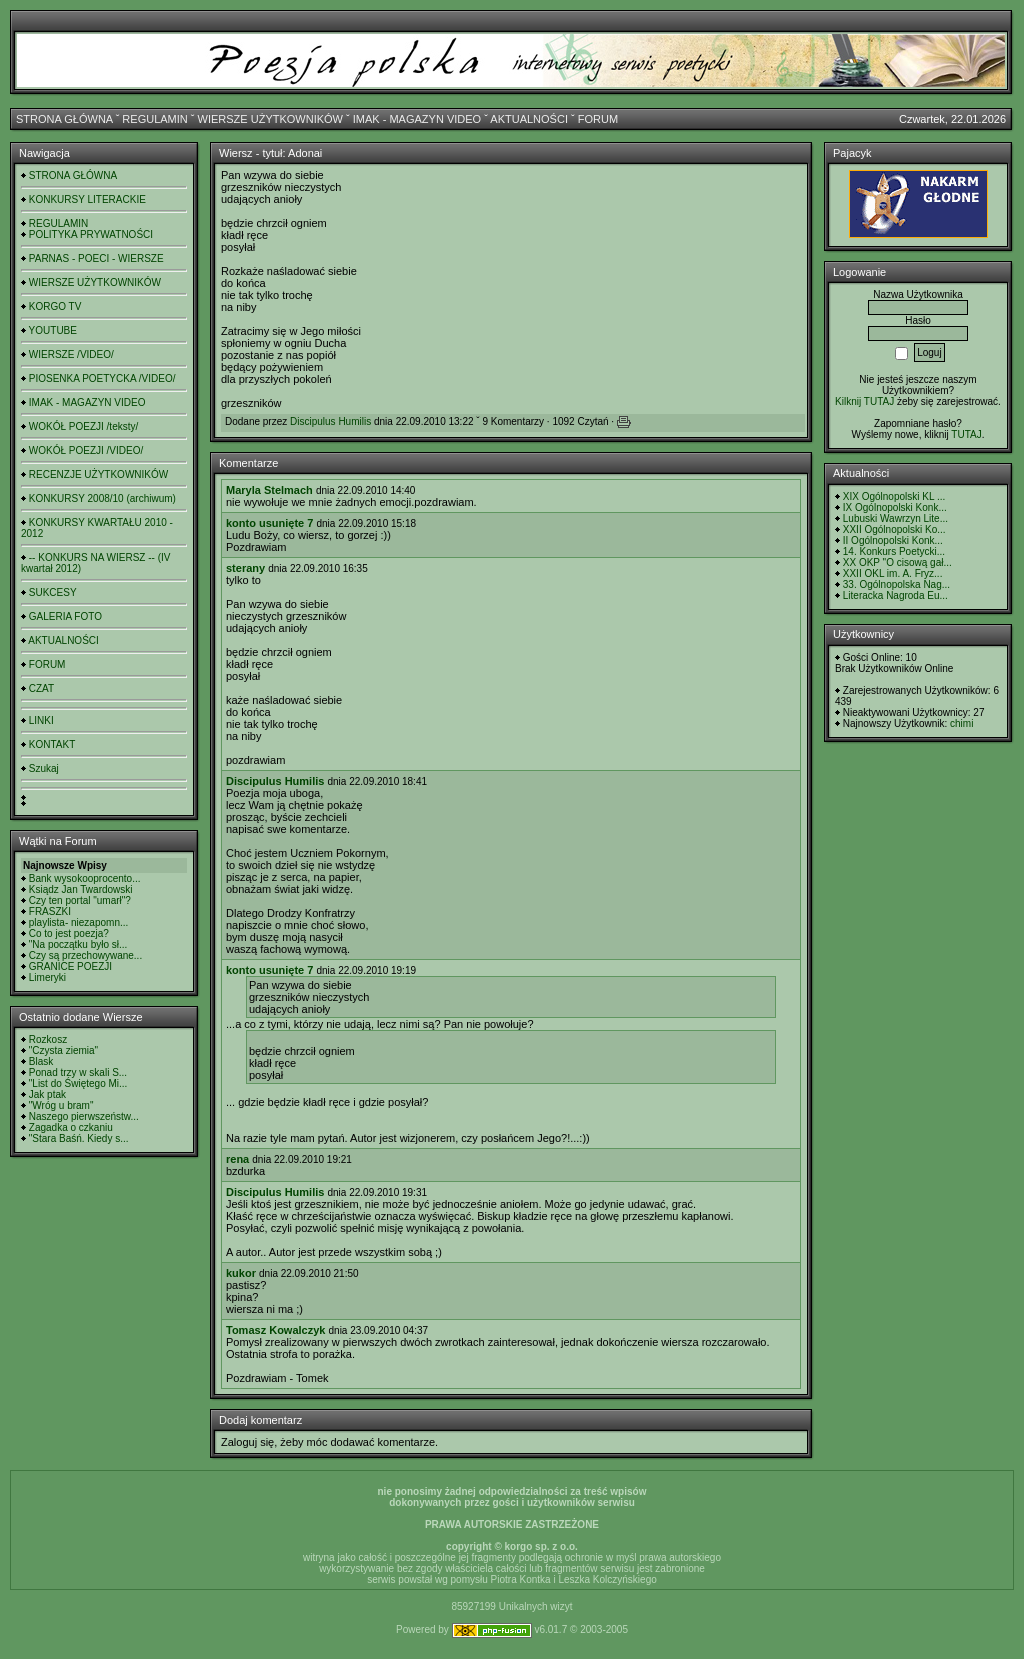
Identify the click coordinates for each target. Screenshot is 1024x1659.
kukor (241, 1273)
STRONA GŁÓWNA (64, 119)
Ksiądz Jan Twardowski (81, 889)
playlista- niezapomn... (79, 922)
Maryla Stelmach (269, 490)
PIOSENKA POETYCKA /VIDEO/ (102, 378)
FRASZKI (50, 911)
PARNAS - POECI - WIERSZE (96, 258)
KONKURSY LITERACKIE (87, 199)
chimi (961, 723)
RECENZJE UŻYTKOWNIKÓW (98, 474)
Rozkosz (48, 1039)
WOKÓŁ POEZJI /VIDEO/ (86, 450)
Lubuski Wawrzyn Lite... (895, 518)
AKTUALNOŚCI (529, 119)
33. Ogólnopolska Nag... (896, 584)
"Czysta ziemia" (63, 1050)
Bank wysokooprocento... (85, 878)
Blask (41, 1061)
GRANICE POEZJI (70, 966)
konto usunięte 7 (269, 523)
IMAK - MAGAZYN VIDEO (417, 119)
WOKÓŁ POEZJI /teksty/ (83, 426)
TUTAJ (966, 434)
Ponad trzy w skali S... (78, 1072)
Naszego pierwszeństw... (84, 1116)
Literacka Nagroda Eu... (895, 595)
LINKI (41, 720)
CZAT (41, 688)
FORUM (598, 119)
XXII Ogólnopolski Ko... (894, 529)
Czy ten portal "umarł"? (80, 900)
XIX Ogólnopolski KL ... (894, 496)
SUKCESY (53, 592)
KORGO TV (55, 306)
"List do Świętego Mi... (78, 1083)
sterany (245, 568)
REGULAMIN (154, 119)
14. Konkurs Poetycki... (894, 551)
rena (237, 1159)
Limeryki (47, 977)
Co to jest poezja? (69, 933)
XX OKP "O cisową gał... (897, 562)
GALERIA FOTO (65, 616)
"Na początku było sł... (78, 944)
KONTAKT (52, 744)
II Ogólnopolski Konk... (893, 540)
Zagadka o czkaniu (71, 1127)
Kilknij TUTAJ (864, 401)
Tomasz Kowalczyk (275, 1330)
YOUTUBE (53, 330)
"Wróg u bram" (61, 1105)
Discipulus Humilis (330, 421)
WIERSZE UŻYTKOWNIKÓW (270, 119)
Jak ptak (47, 1094)
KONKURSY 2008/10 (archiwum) (102, 498)
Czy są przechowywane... (85, 955)
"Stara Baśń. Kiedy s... (79, 1138)
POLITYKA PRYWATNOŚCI (91, 234)
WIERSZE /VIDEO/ (71, 354)
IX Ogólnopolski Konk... (895, 507)
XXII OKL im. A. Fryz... (893, 573)
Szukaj (44, 768)
